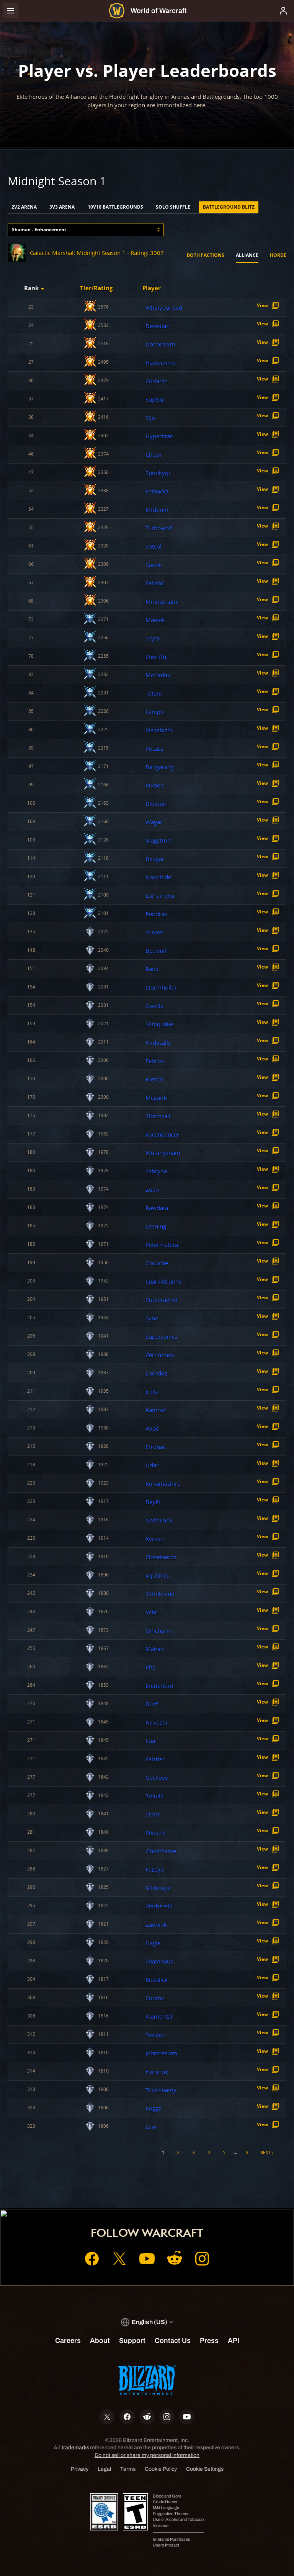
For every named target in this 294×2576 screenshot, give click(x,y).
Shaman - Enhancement (39, 229)
